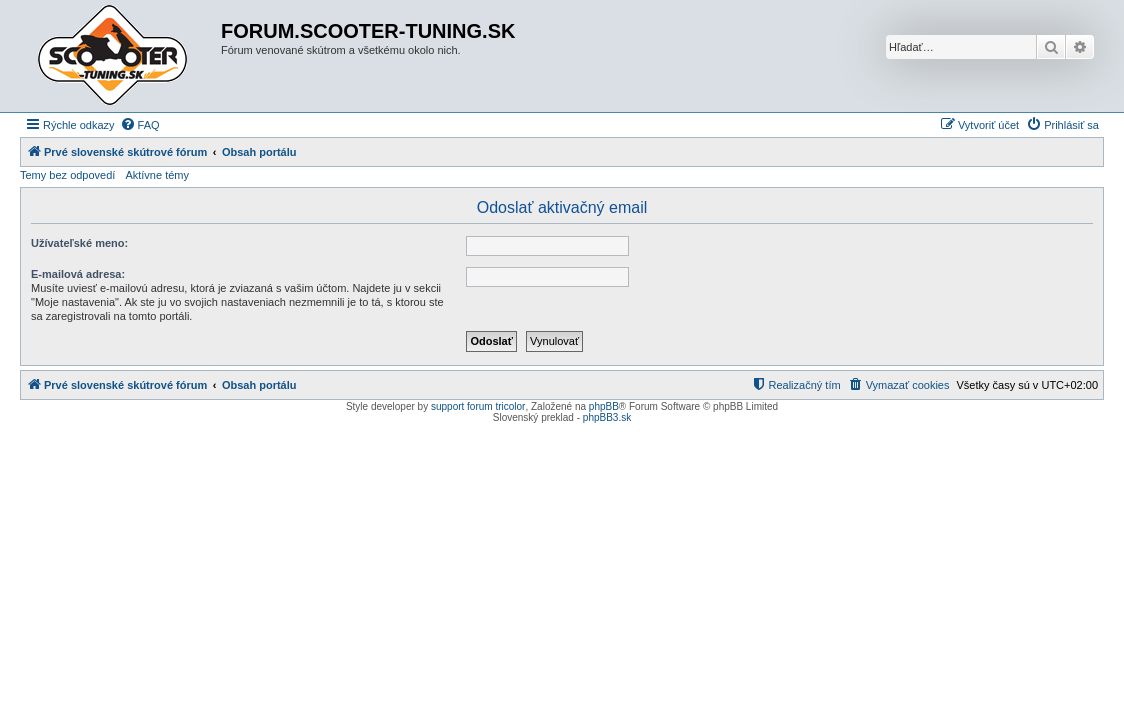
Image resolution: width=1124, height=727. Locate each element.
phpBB (604, 406)
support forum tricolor (478, 406)
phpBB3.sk (607, 417)
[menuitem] (140, 125)
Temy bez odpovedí (67, 175)
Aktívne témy (157, 175)
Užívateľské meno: (79, 243)
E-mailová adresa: (78, 274)
